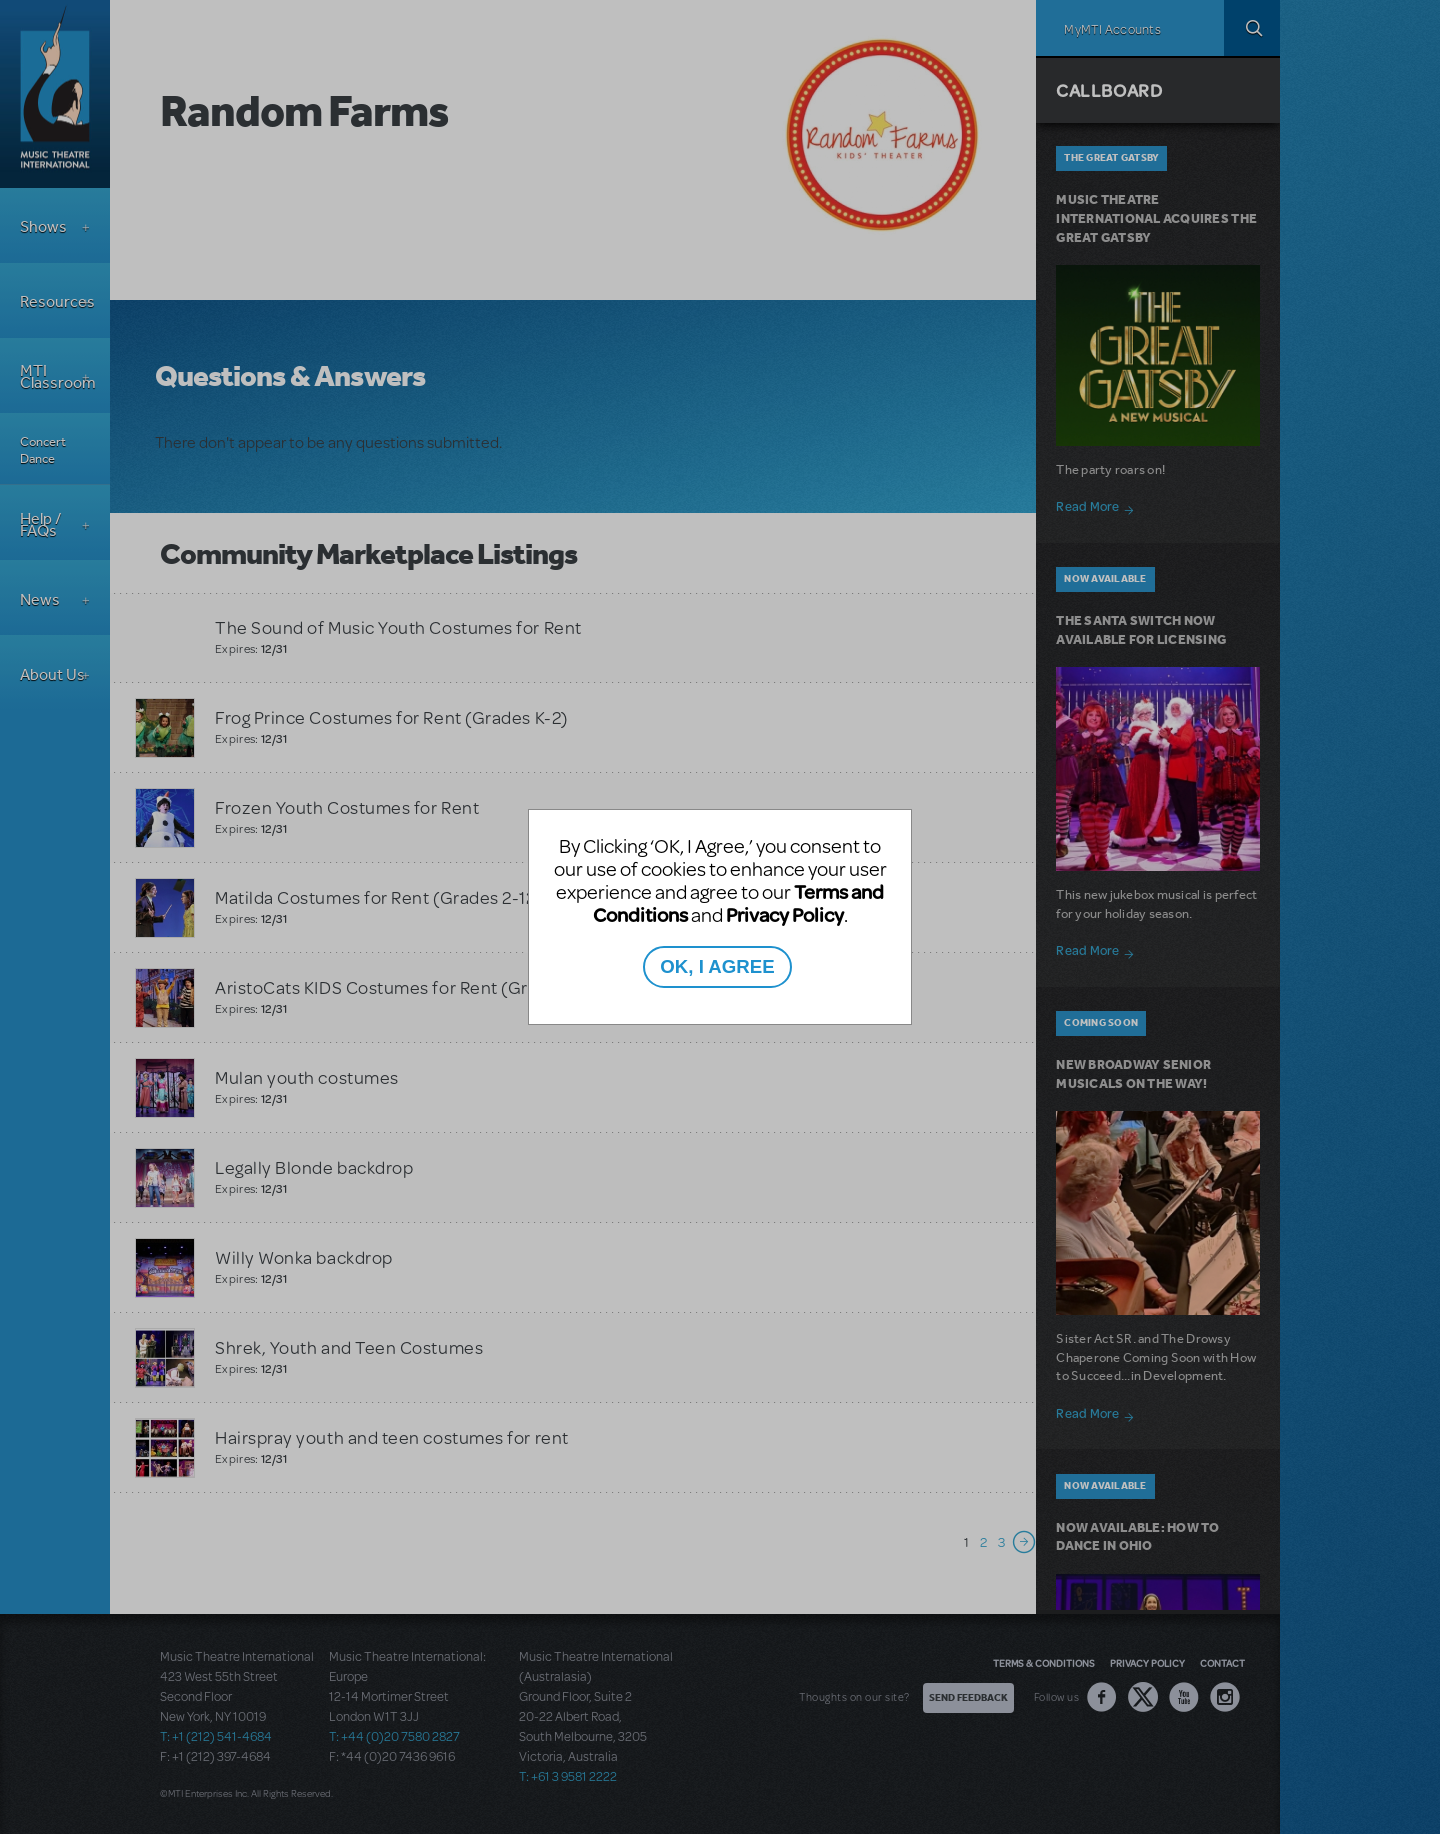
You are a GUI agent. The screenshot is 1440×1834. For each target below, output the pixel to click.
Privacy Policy (785, 914)
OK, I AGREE (717, 966)
